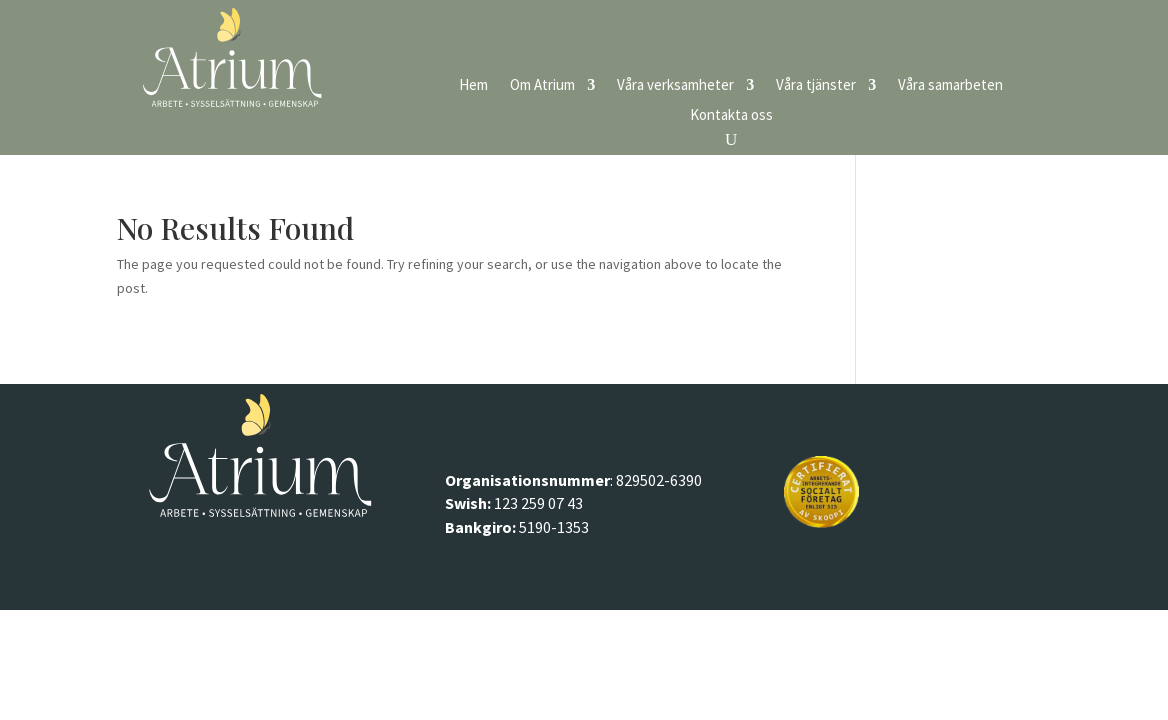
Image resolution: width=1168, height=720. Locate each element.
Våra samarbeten (950, 86)
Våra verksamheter (675, 86)
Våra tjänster (816, 86)
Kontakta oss (731, 116)
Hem (473, 86)
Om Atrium (542, 86)
